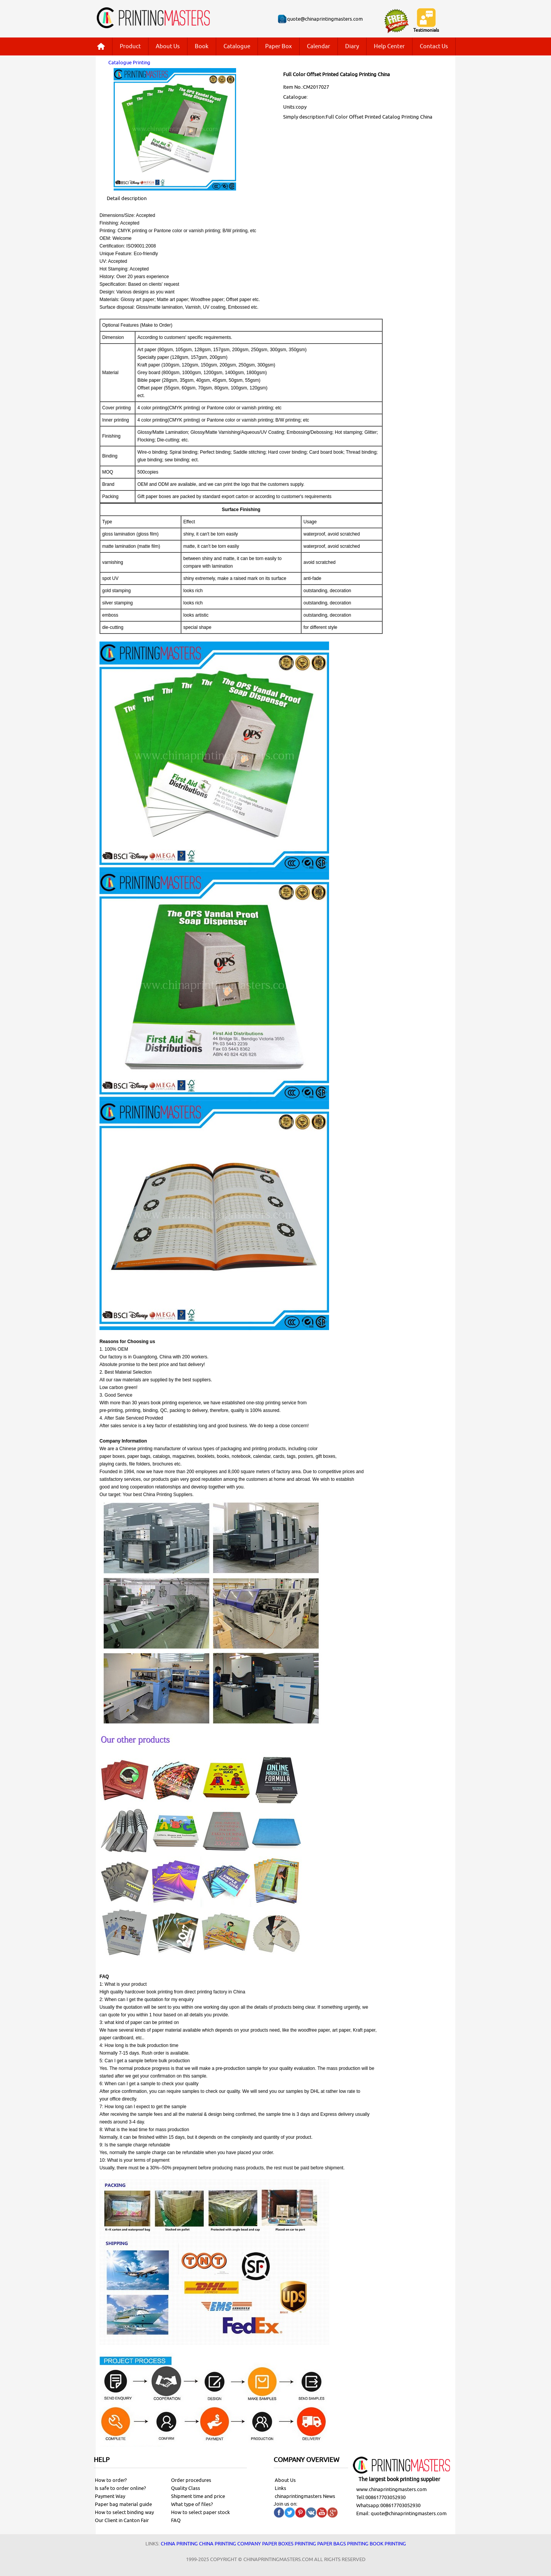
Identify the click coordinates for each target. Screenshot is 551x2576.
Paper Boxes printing (289, 2543)
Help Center (389, 46)
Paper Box (278, 46)
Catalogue (236, 46)
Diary (352, 46)
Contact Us (434, 46)
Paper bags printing (342, 2543)
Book (202, 46)
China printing (179, 2543)
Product (130, 46)
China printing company (230, 2543)
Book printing (388, 2543)
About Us (168, 46)
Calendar (318, 46)
